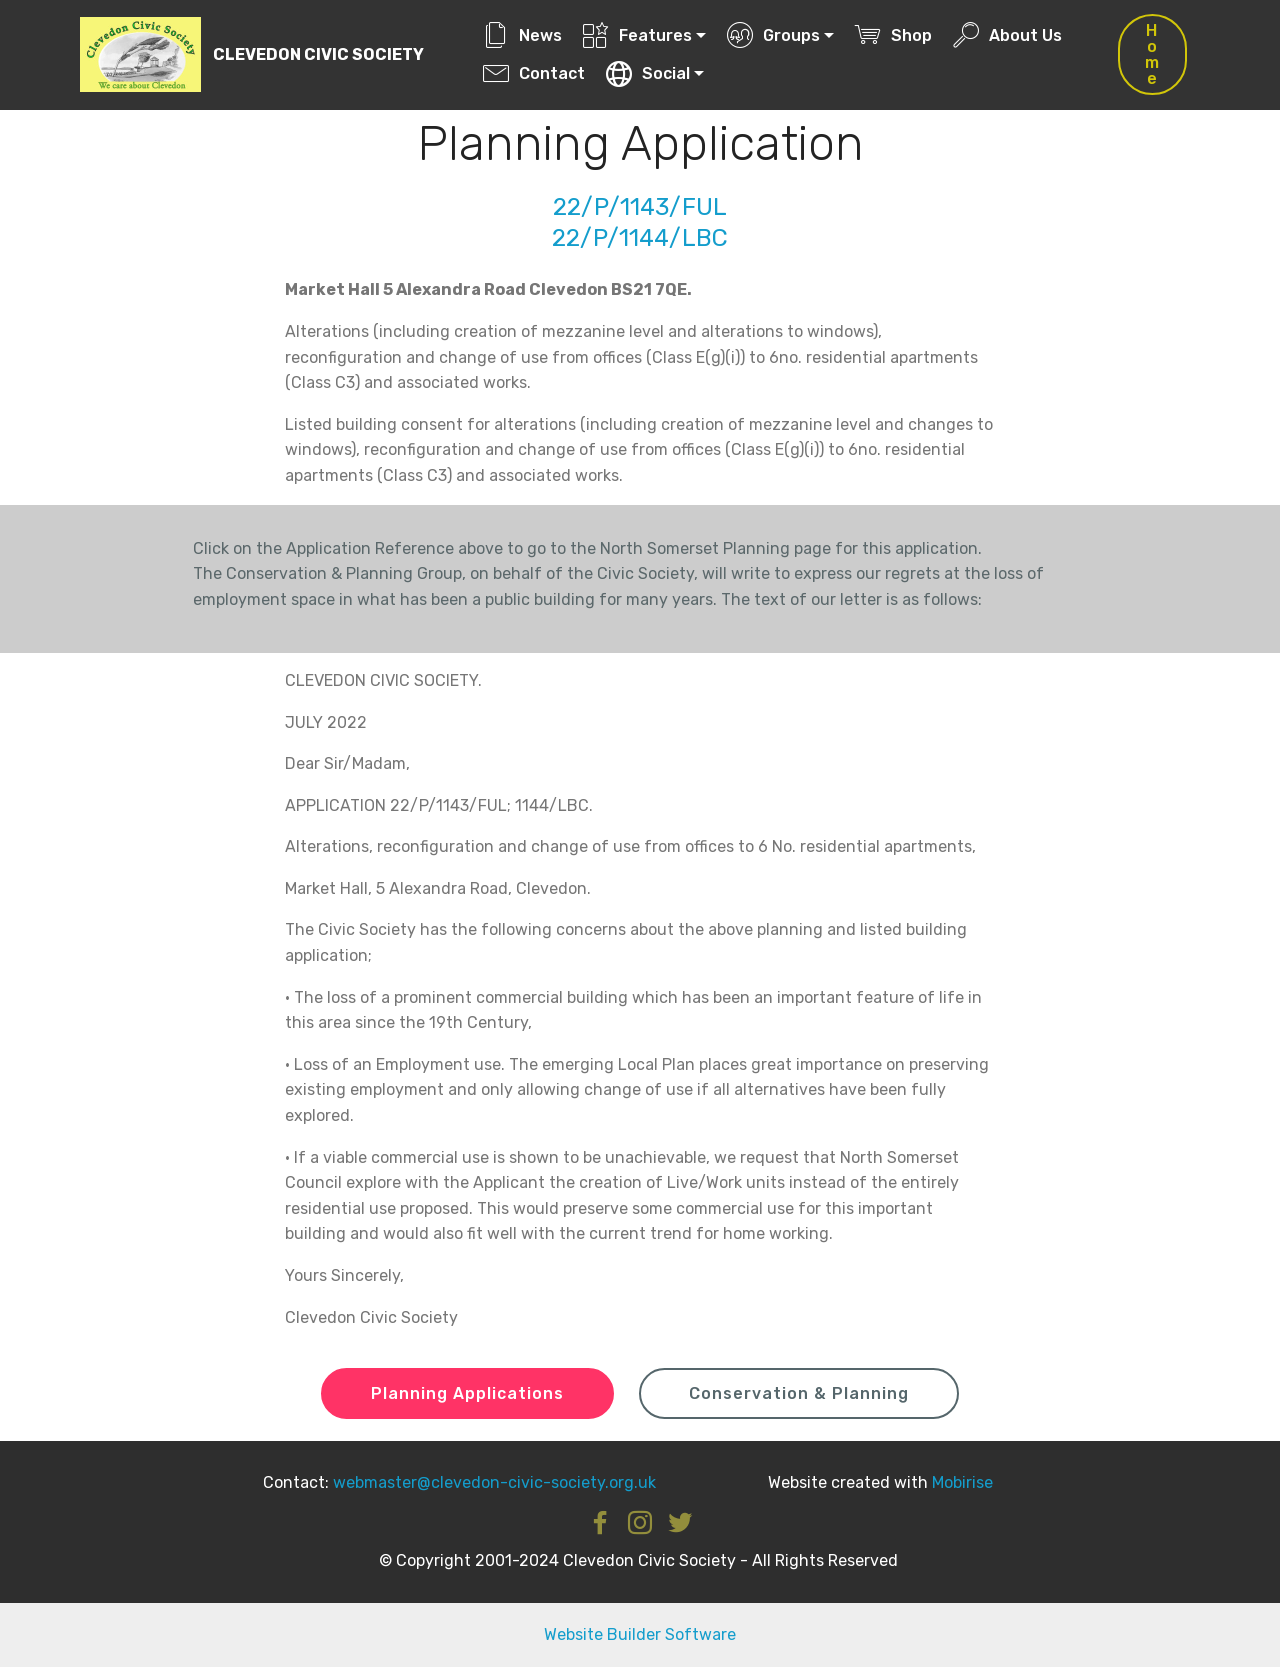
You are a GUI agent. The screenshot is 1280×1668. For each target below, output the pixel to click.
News (522, 35)
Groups (774, 35)
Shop (894, 35)
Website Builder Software (640, 1635)
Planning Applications (467, 1393)
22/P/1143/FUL (640, 207)
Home (1152, 54)
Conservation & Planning (799, 1393)
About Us (1008, 35)
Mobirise (962, 1482)
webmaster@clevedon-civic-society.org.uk (494, 1482)
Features (638, 35)
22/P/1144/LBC (640, 238)
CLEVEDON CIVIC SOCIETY (319, 54)
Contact (534, 73)
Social (649, 73)
